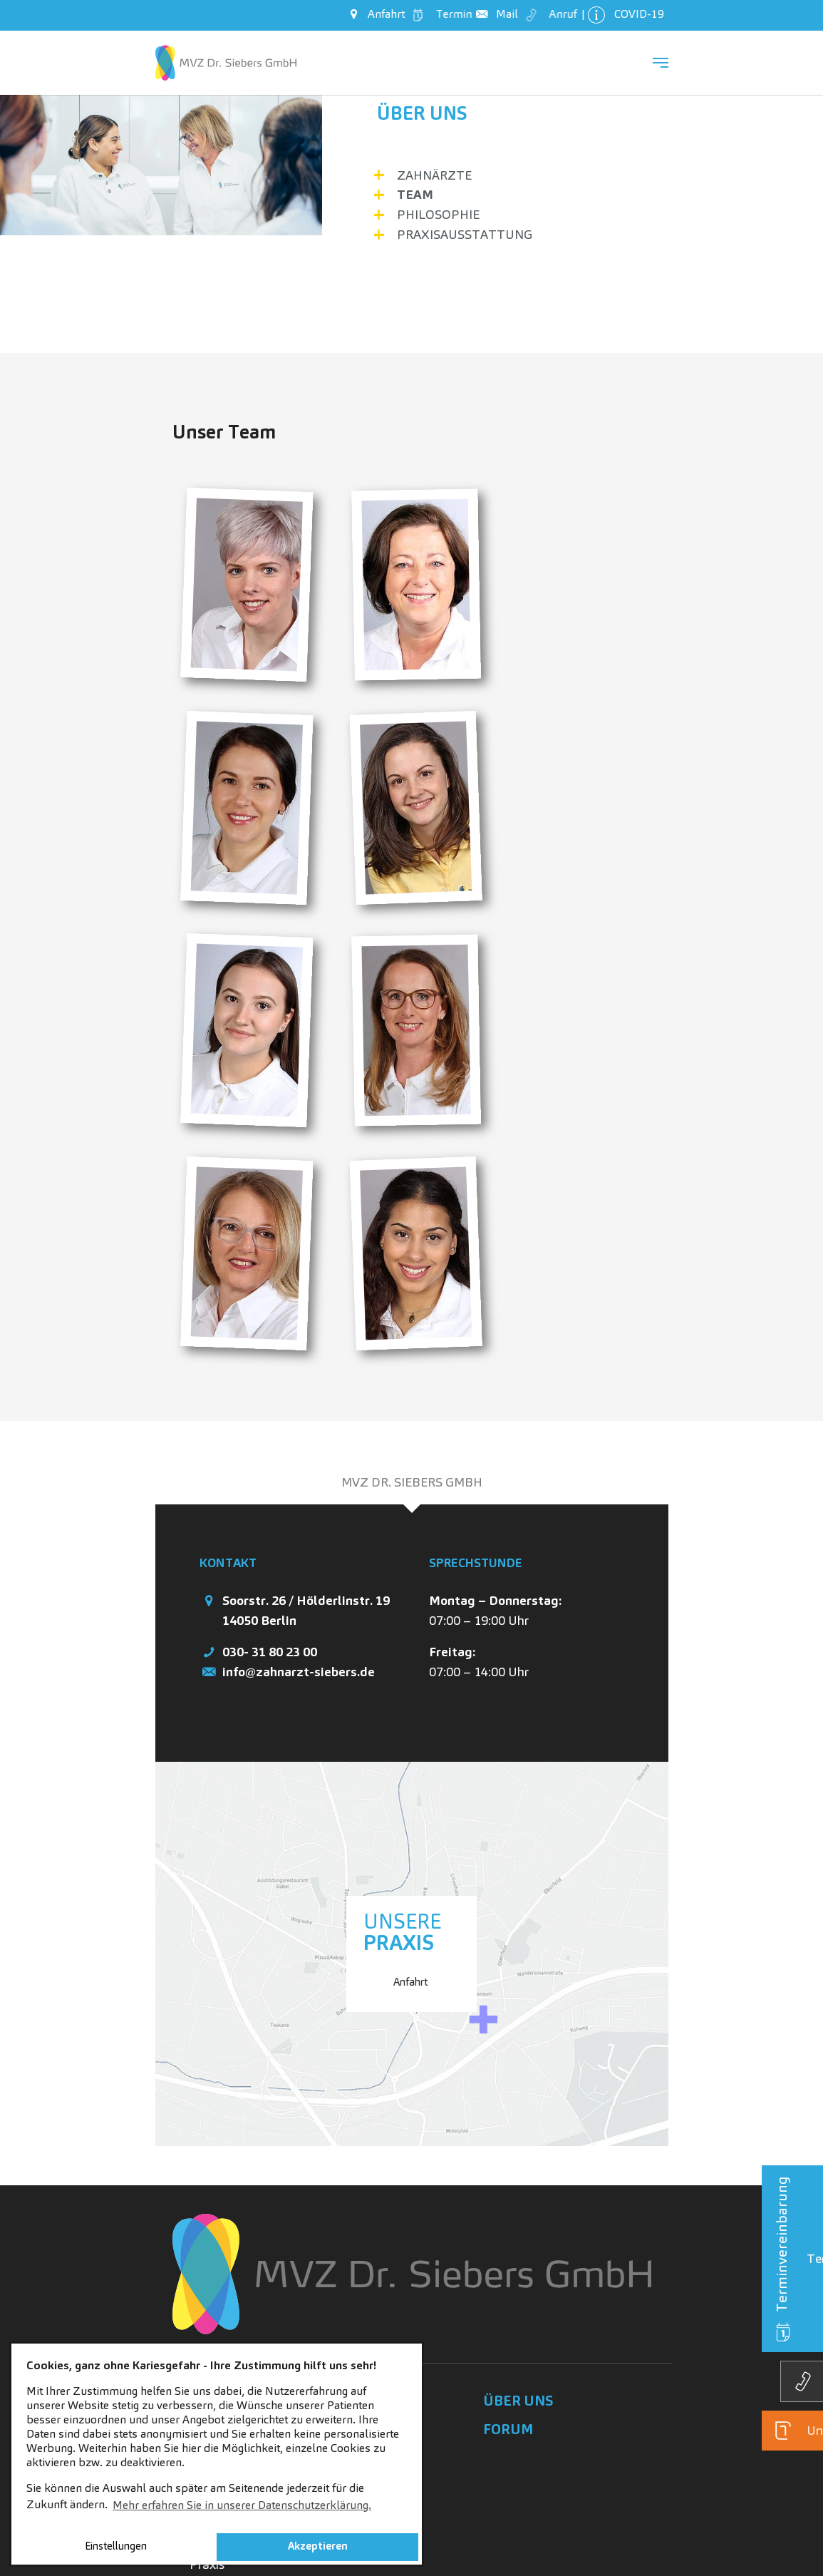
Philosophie (438, 214)
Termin (440, 13)
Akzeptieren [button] (318, 2546)
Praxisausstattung (464, 234)
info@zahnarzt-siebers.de (298, 1421)
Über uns (422, 113)
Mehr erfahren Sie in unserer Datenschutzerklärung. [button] (242, 2505)
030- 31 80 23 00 (269, 1401)
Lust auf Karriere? (239, 2208)
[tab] (411, 1232)
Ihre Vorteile (223, 2272)
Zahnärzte (434, 175)
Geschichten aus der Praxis (245, 2304)
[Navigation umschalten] (660, 63)
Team (415, 194)
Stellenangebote (235, 2230)
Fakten (209, 2251)
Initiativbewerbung (242, 2334)
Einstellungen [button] (116, 2546)
